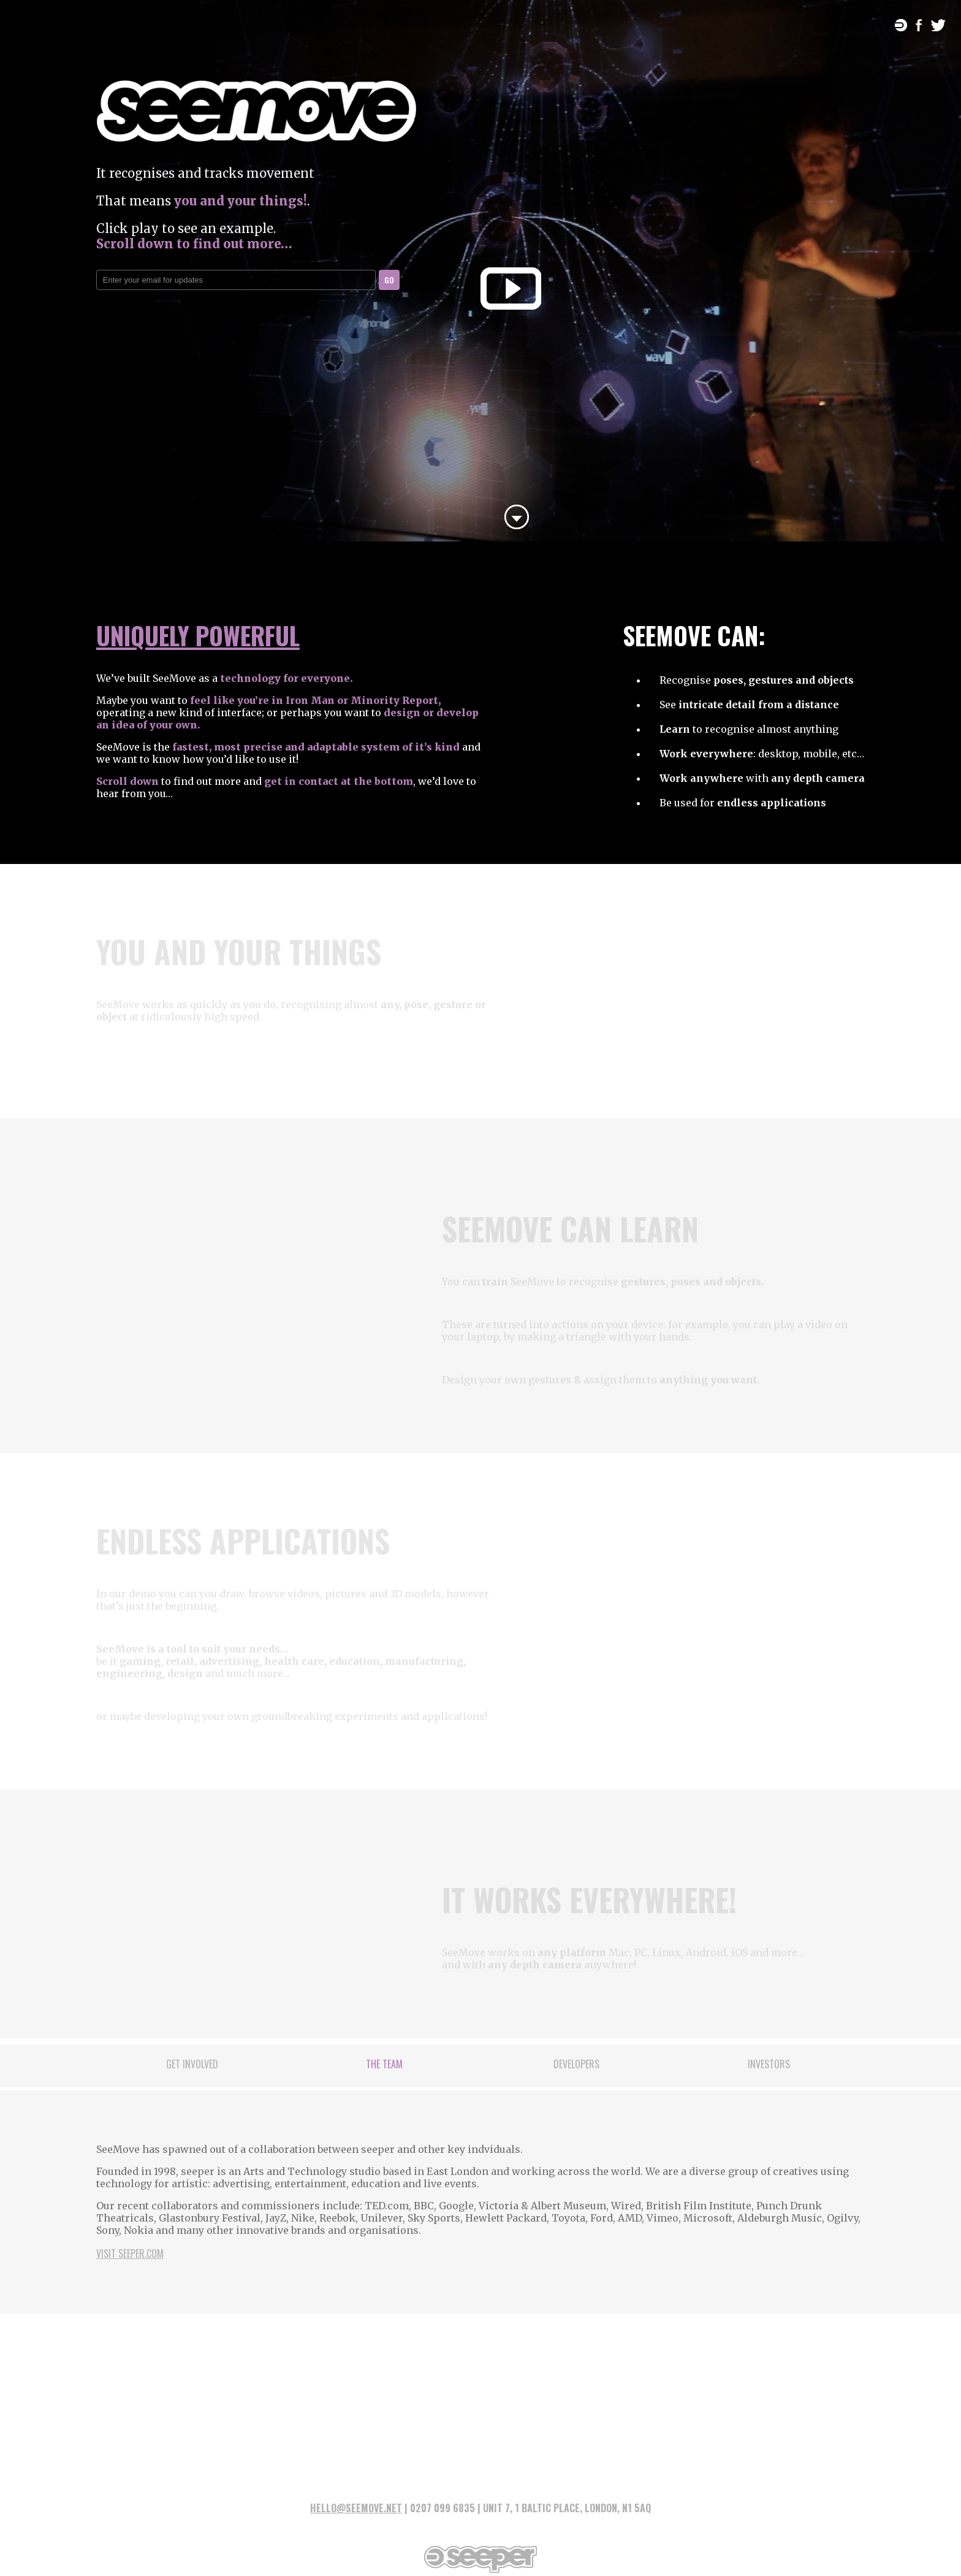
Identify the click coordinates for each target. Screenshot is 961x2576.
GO (389, 280)
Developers (576, 2064)
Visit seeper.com (130, 2253)
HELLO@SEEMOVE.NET (356, 2508)
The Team (384, 2064)
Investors (769, 2064)
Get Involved (192, 2064)
